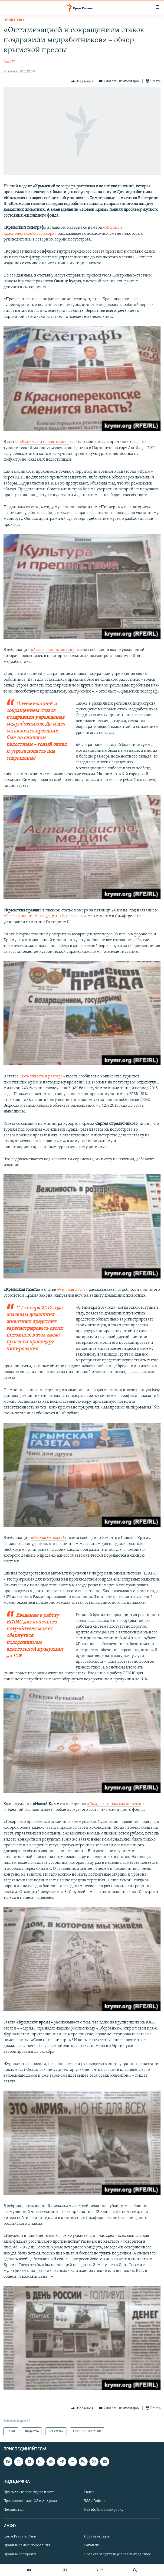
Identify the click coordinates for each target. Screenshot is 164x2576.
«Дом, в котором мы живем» (114, 1804)
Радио (89, 2492)
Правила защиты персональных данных (117, 2554)
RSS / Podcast (94, 2501)
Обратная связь (96, 2537)
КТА (65, 2570)
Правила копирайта (20, 2554)
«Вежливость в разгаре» (42, 1076)
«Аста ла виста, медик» (53, 650)
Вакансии (92, 2545)
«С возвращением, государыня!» (34, 916)
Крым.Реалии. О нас (20, 2537)
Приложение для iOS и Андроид (30, 2501)
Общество (13, 20)
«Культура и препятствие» (44, 442)
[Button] (82, 81)
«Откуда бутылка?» (48, 1538)
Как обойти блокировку (103, 2510)
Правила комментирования (26, 2545)
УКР (99, 2570)
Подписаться (13, 2510)
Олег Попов (12, 62)
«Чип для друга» (73, 1290)
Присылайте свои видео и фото (29, 2492)
